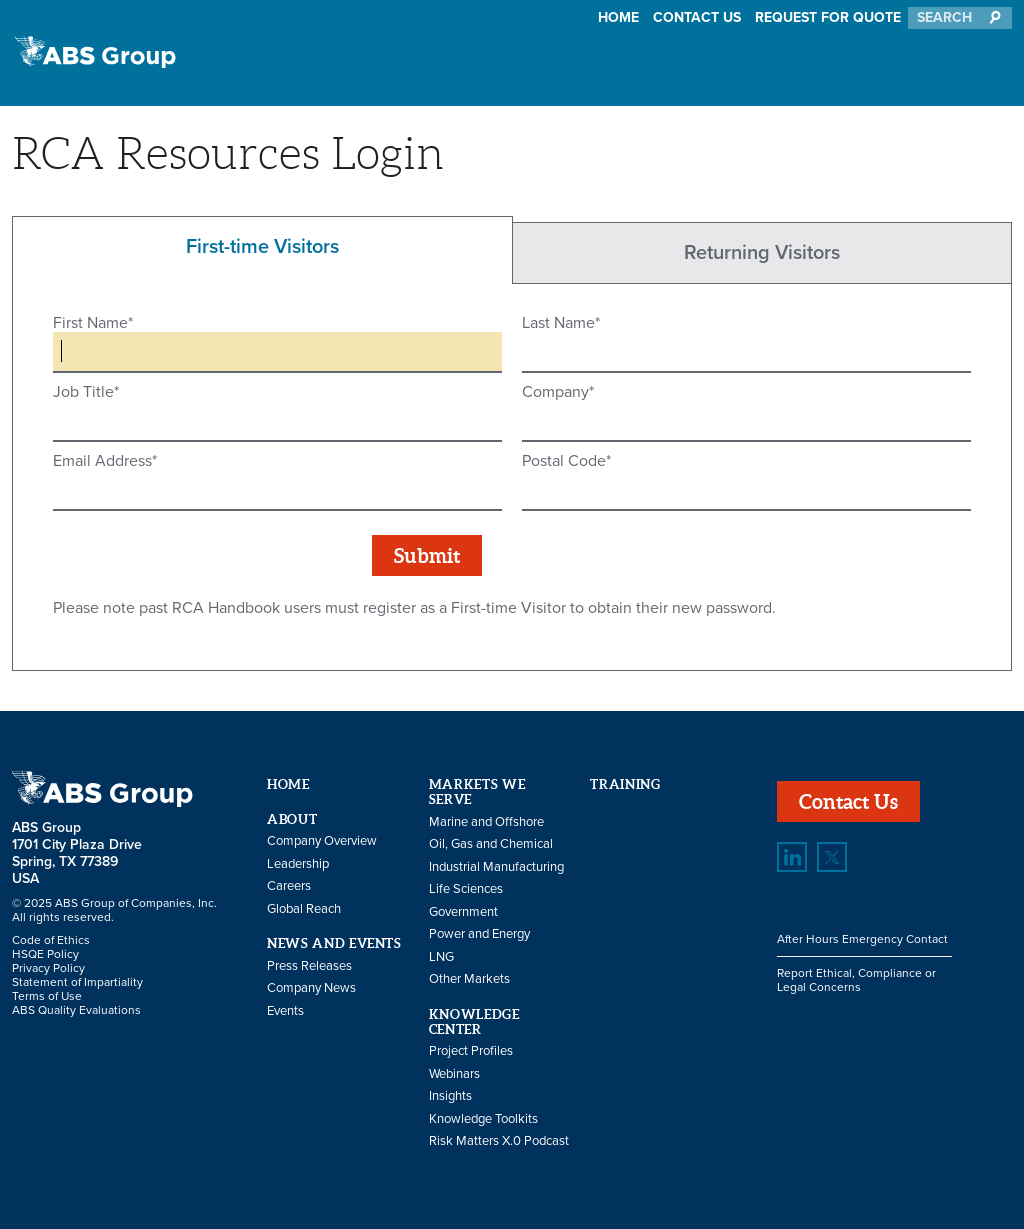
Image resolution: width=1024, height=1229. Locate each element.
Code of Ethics (51, 940)
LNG (441, 957)
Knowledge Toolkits (483, 1119)
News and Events (334, 943)
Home (618, 17)
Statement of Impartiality (77, 982)
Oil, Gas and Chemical (491, 844)
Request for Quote (828, 17)
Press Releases (309, 966)
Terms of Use (47, 996)
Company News (311, 988)
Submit (427, 555)
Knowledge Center (474, 1022)
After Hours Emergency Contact (862, 939)
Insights (450, 1096)
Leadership (298, 864)
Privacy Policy (48, 968)
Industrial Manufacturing (496, 867)
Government (463, 912)
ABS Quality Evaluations (76, 1010)
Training (625, 784)
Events (285, 1011)
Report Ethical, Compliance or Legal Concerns (856, 980)
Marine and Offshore (486, 822)
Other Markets (469, 979)
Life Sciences (466, 889)
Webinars (454, 1074)
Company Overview (322, 841)
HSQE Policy (45, 954)
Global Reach (304, 909)
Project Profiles (471, 1051)
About (292, 819)
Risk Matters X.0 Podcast (499, 1141)
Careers (289, 886)
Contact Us (697, 17)
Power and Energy (479, 934)
